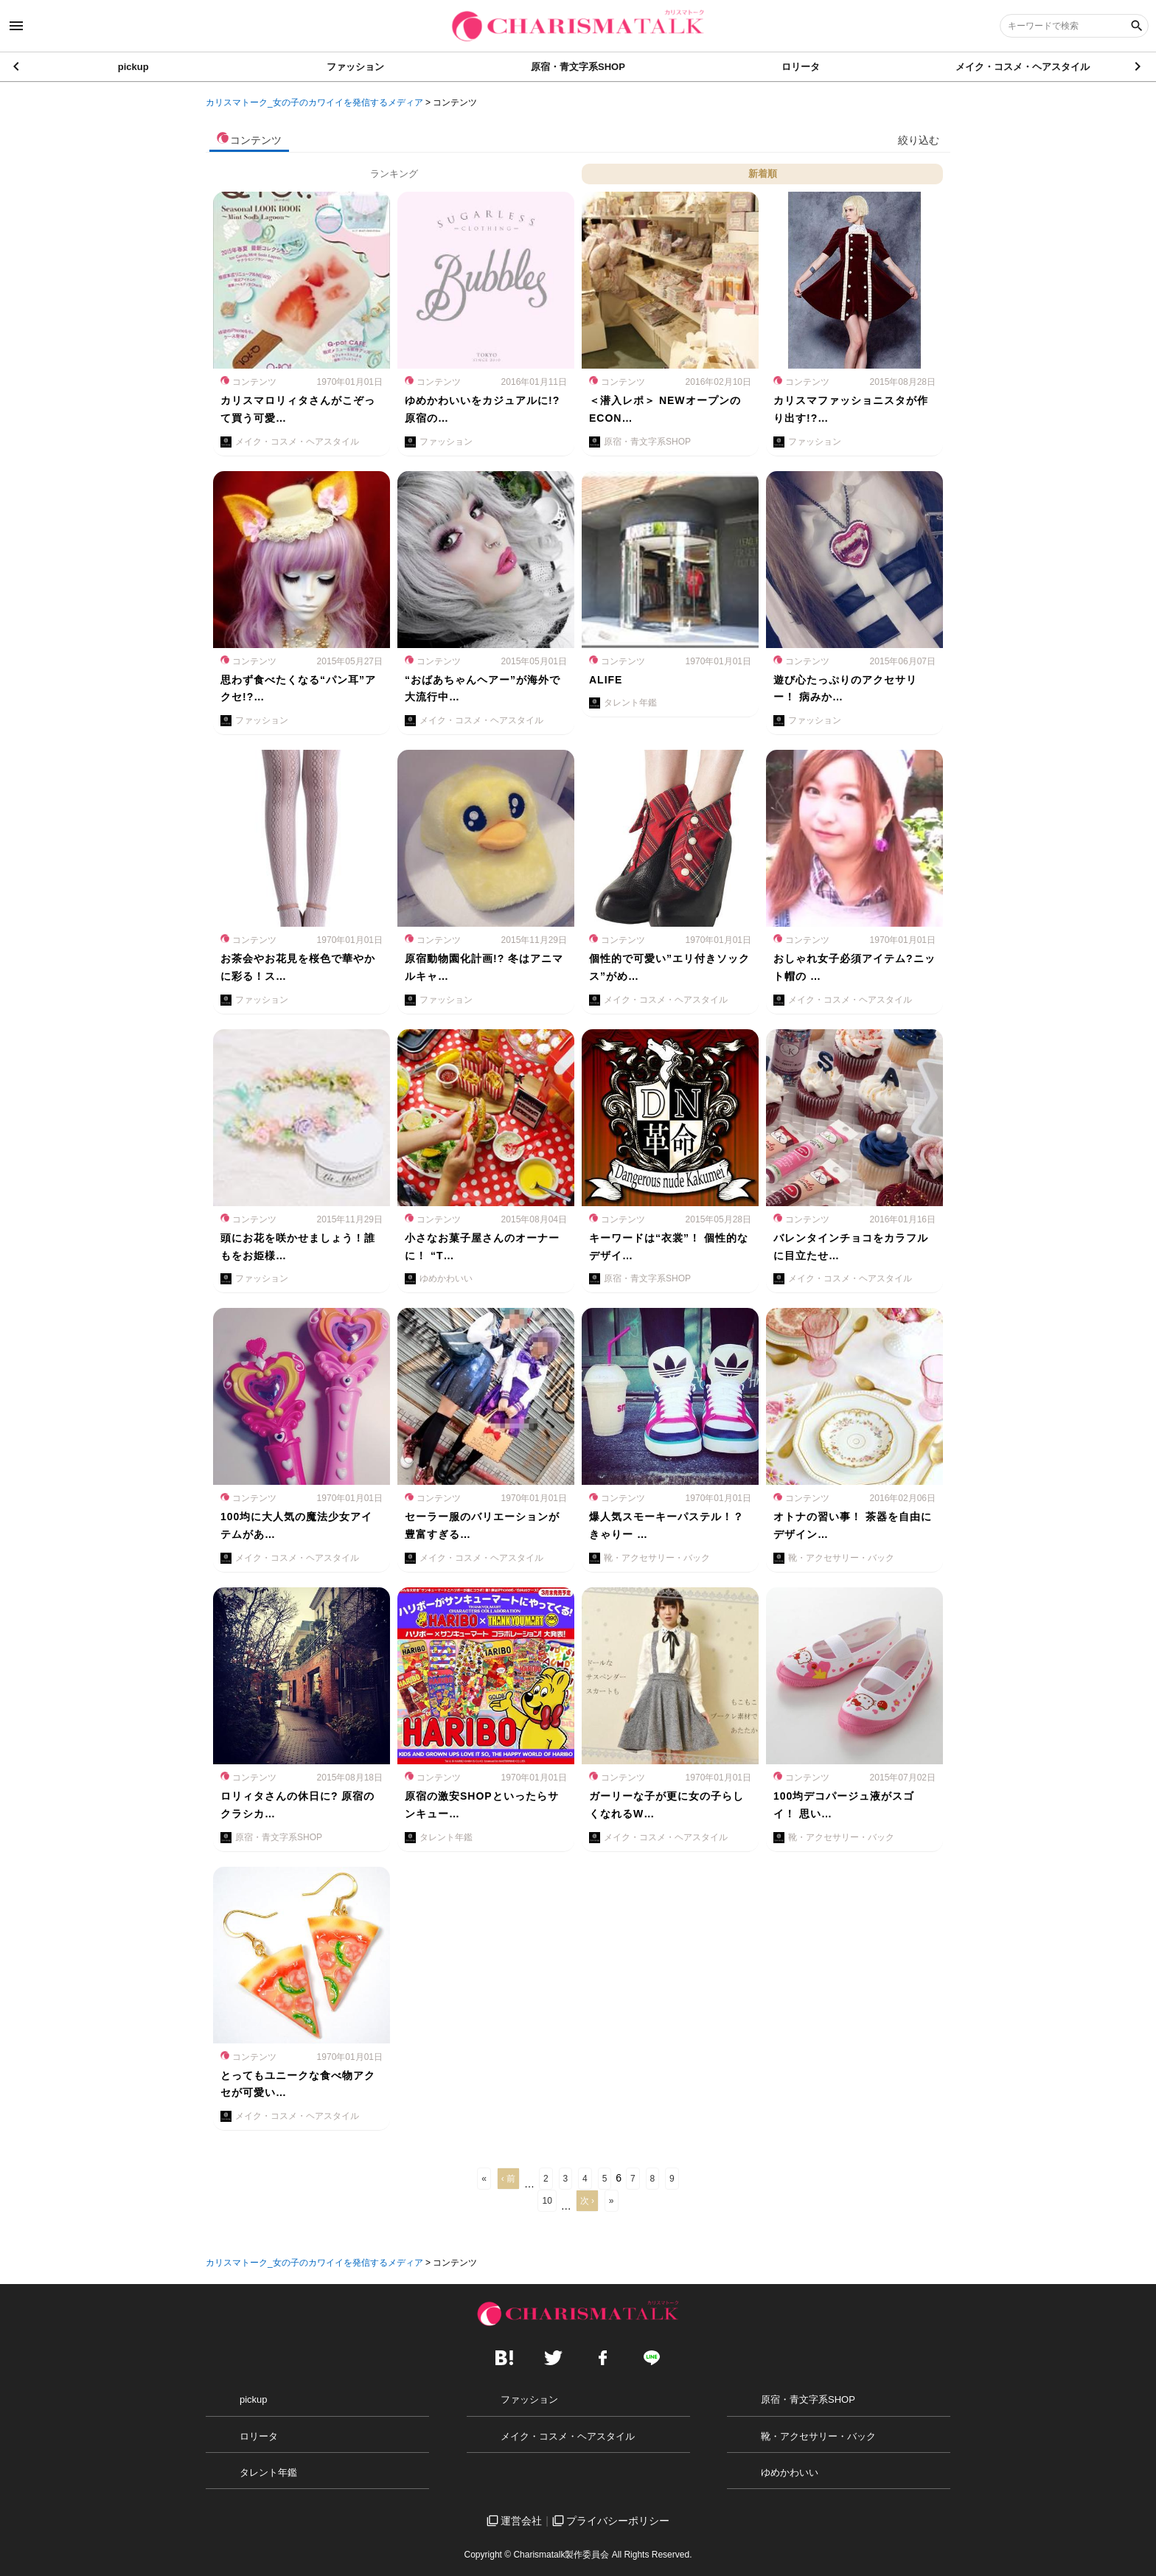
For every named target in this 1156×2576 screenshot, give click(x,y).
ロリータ (800, 66)
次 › (587, 2201)
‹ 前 (508, 2178)
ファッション (355, 66)
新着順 (762, 173)
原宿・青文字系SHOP (578, 66)
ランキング (394, 173)
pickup (133, 66)
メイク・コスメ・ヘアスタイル (1022, 66)
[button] (1139, 66)
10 (546, 2201)
